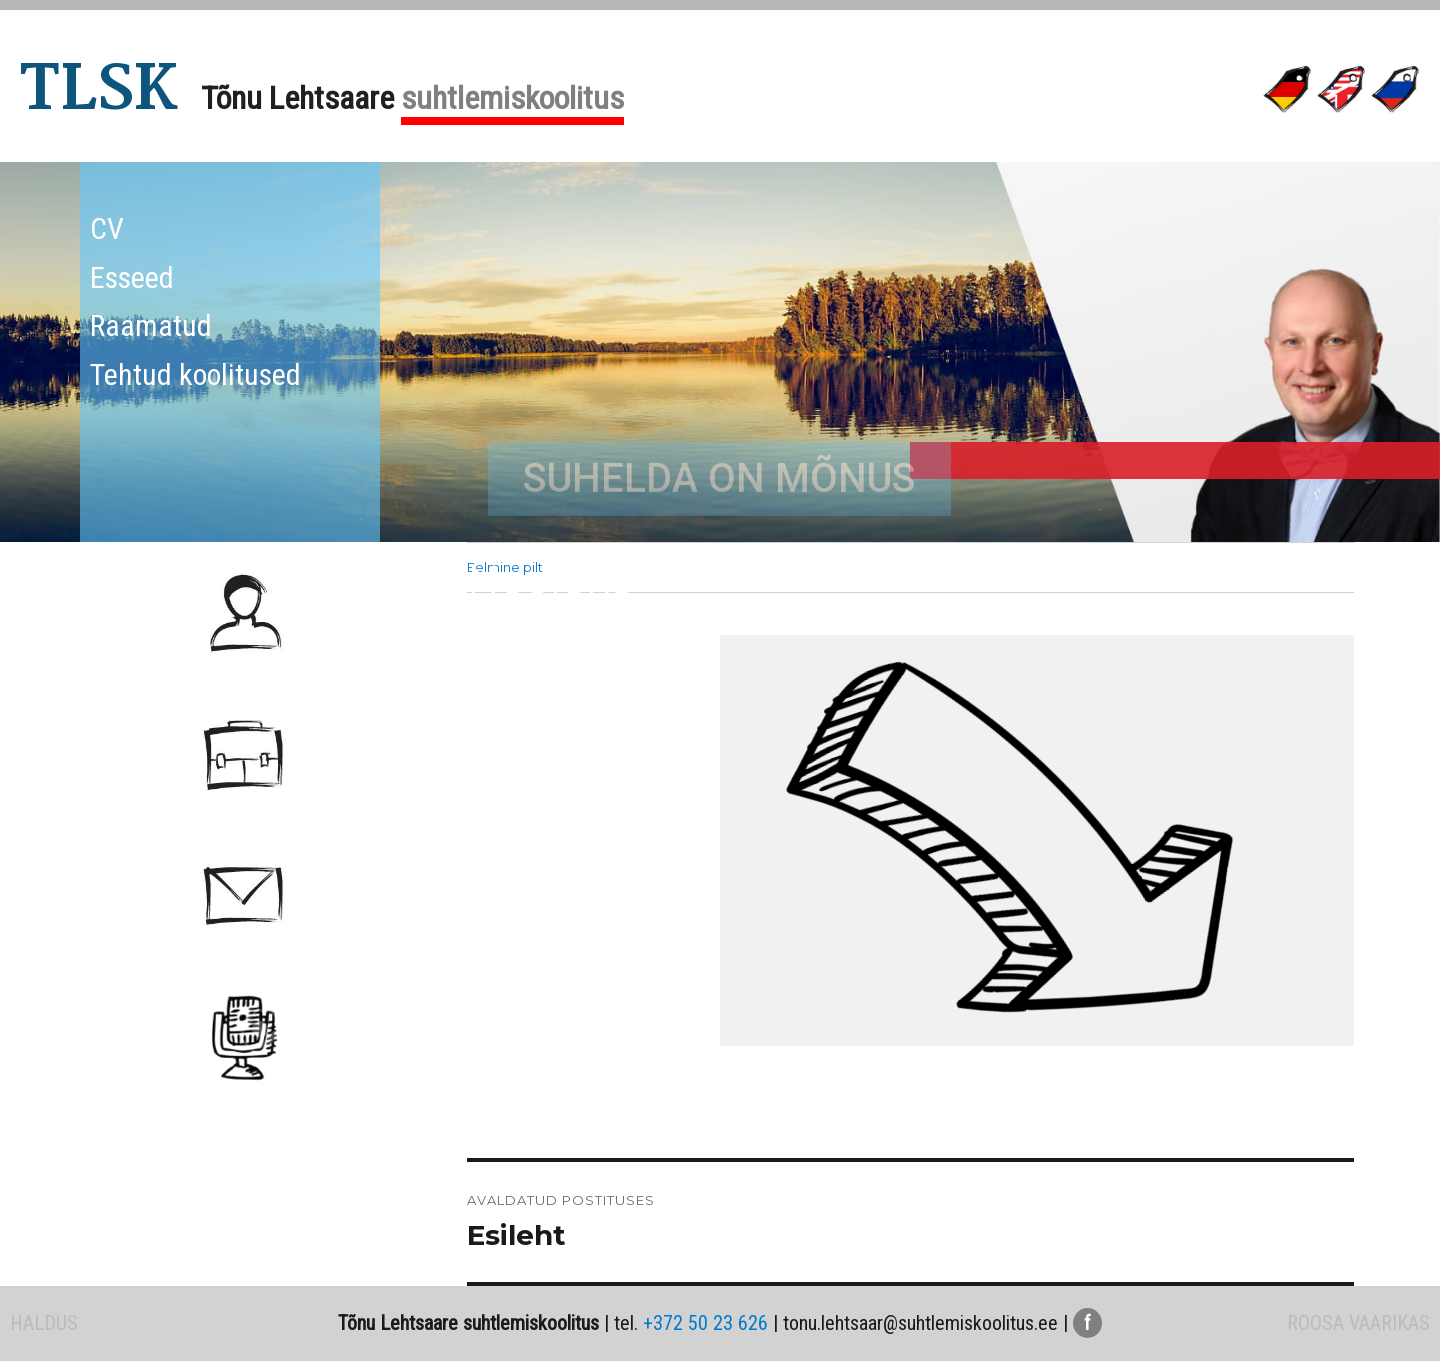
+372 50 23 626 (705, 1323)
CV (107, 228)
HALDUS (44, 1323)
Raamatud (151, 325)
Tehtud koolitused (195, 374)
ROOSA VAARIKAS (1358, 1323)
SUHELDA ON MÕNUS (719, 531)
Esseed (132, 277)
